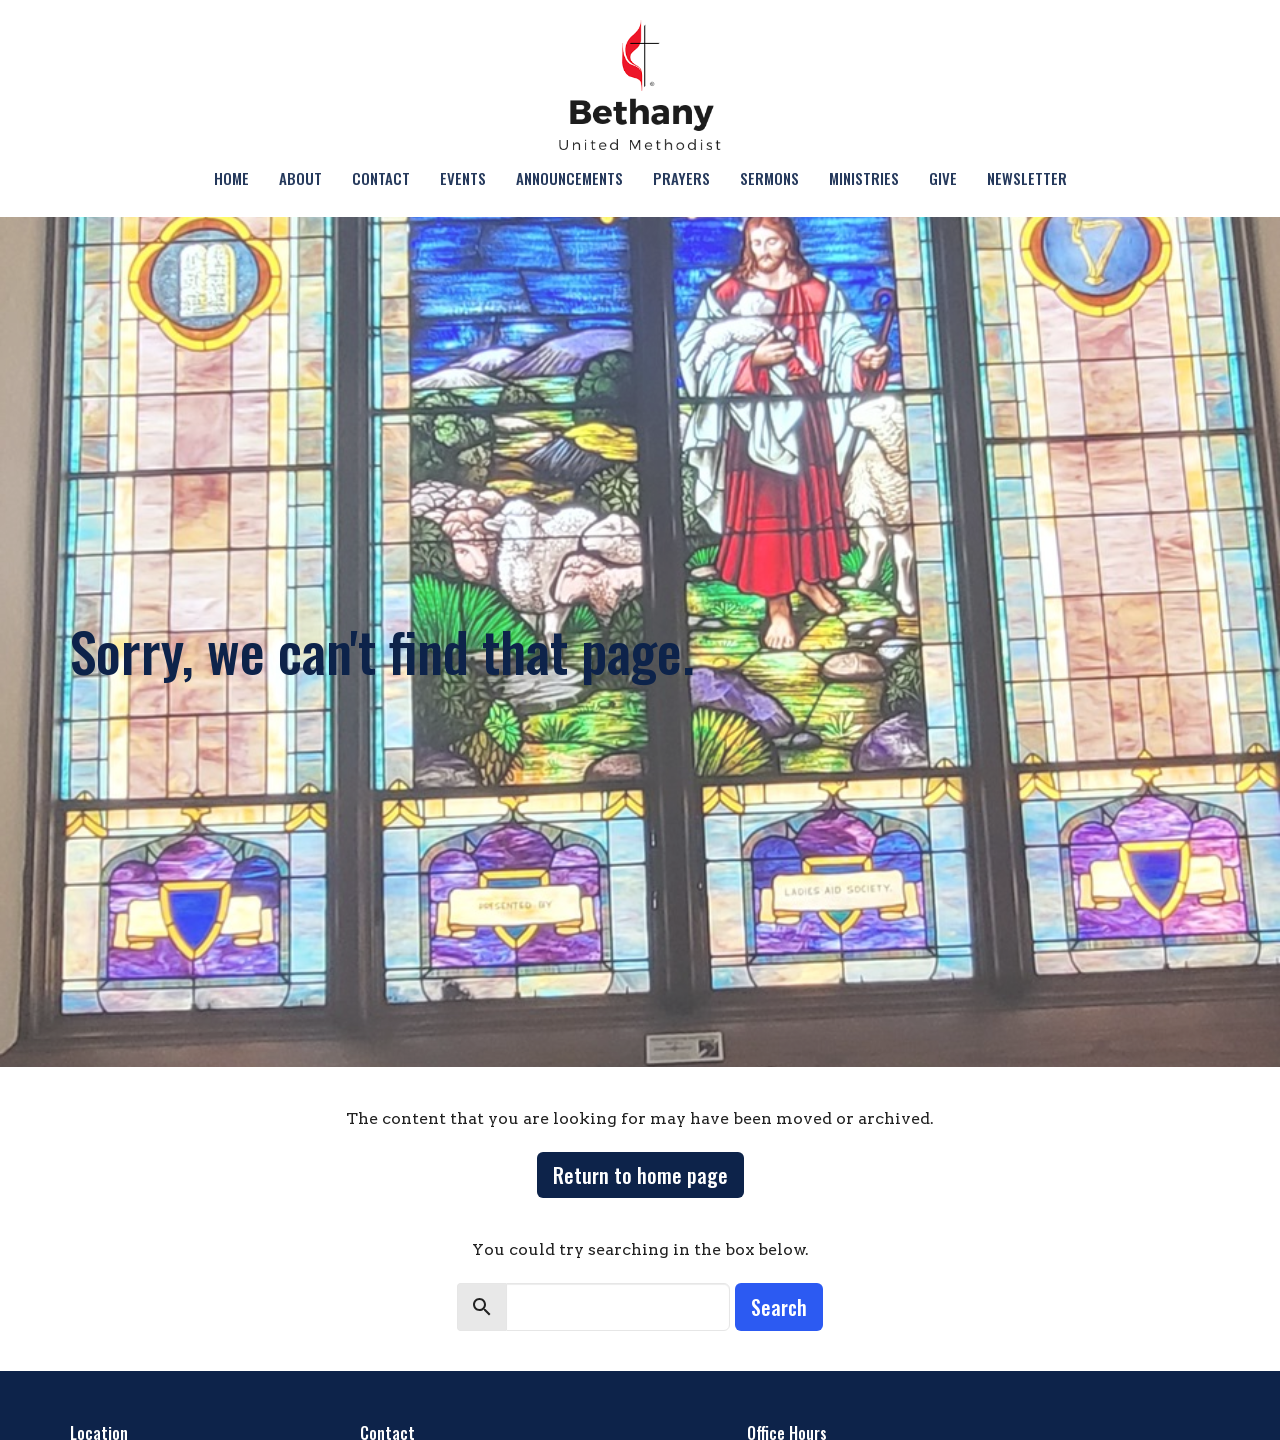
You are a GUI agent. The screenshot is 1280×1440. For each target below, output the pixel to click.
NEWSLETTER (1027, 178)
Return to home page (640, 1175)
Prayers (681, 178)
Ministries (864, 178)
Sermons (769, 178)
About (300, 178)
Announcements (569, 178)
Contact (381, 178)
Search (779, 1307)
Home (231, 178)
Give (943, 178)
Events (463, 178)
